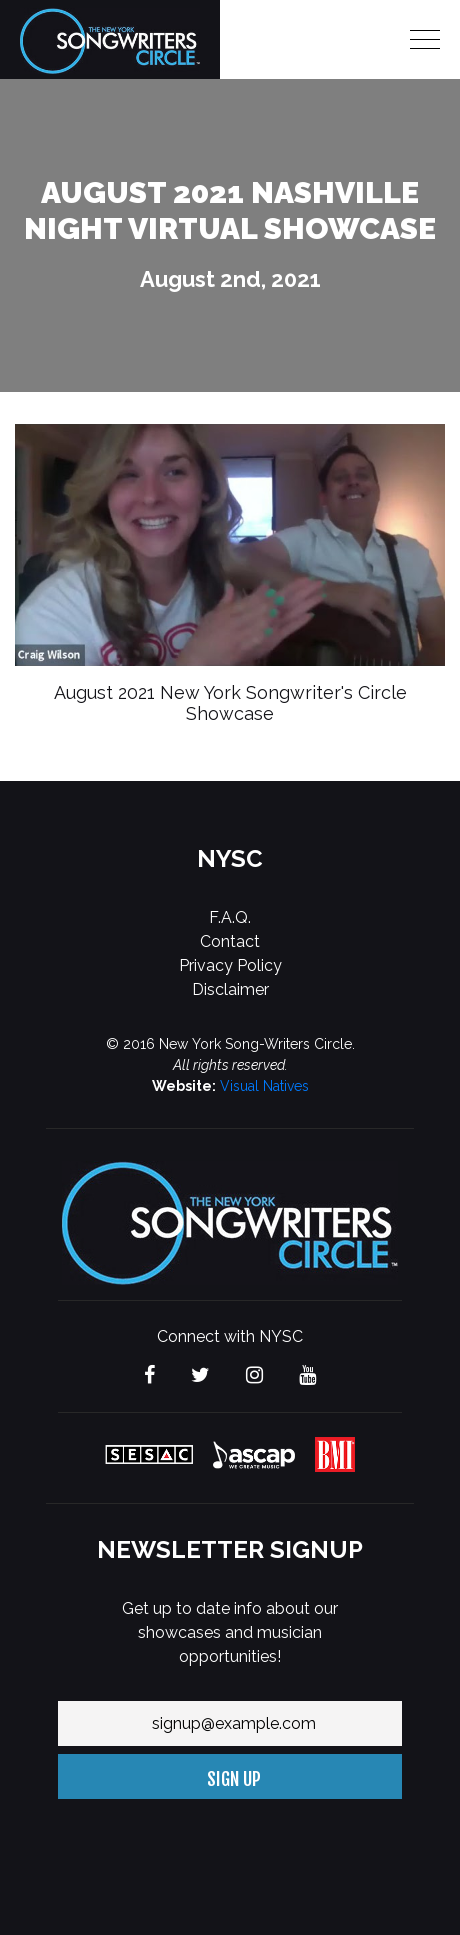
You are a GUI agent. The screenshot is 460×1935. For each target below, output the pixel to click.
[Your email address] (230, 1723)
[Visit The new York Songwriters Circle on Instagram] (254, 1376)
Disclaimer (230, 989)
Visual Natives (264, 1086)
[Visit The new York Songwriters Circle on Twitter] (200, 1376)
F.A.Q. (230, 917)
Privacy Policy (230, 965)
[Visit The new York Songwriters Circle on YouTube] (307, 1376)
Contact (230, 941)
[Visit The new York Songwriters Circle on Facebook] (149, 1376)
